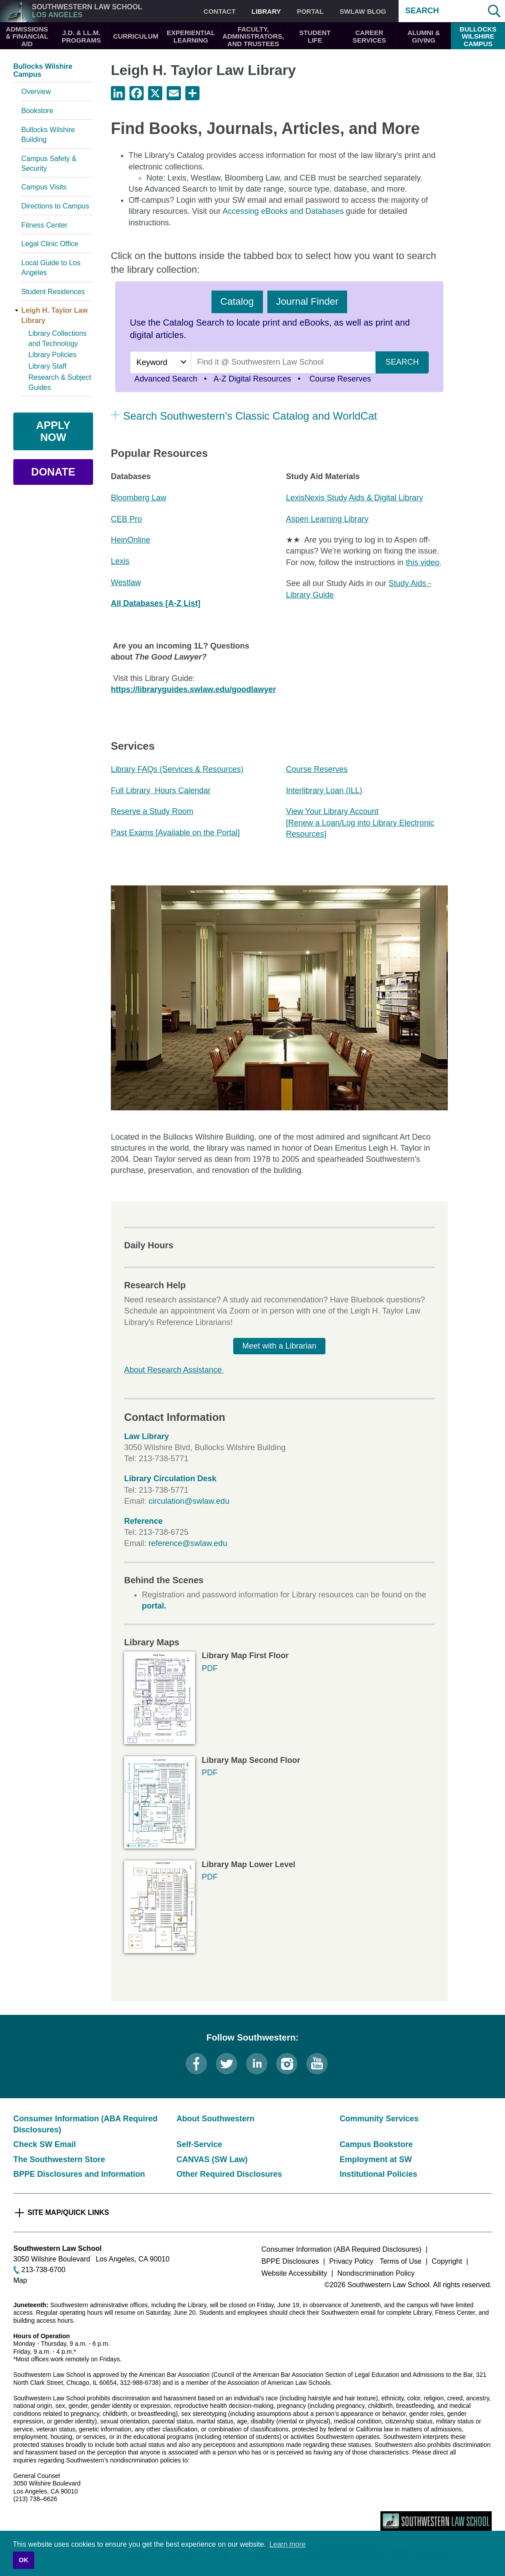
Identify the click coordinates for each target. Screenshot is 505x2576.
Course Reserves (339, 378)
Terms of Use (400, 2261)
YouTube (317, 2063)
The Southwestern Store (59, 2159)
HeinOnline (130, 539)
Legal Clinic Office (49, 244)
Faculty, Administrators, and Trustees (253, 36)
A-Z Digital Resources (252, 378)
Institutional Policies (378, 2174)
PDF (210, 1668)
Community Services (379, 2118)
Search (422, 11)
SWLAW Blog (363, 11)
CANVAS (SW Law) (212, 2159)
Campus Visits (44, 187)
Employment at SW (376, 2159)
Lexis (120, 561)
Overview (36, 91)
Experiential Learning (191, 36)
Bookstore (37, 110)
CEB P (123, 519)
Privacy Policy (351, 2261)
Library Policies (52, 354)
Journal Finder (307, 301)
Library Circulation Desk (170, 1478)
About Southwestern (215, 2118)
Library (266, 11)
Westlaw (126, 582)
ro (138, 519)
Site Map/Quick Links (68, 2212)
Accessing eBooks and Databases (283, 211)
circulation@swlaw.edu (189, 1501)
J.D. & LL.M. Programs (81, 36)
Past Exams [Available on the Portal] (175, 832)
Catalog (237, 301)
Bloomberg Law (138, 497)
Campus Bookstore (376, 2144)
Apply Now (53, 431)
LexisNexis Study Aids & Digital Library (354, 497)
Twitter (226, 2063)
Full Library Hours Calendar (161, 790)
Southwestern (87, 11)
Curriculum (135, 36)
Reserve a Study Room (152, 811)
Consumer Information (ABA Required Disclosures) (342, 2249)
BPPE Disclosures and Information (79, 2174)
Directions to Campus (55, 206)
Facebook (196, 2063)
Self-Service (199, 2144)
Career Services (369, 36)
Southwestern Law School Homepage (436, 2521)
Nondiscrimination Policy (376, 2273)
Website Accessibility (294, 2273)
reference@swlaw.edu (188, 1543)
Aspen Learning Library (327, 519)
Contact (219, 11)
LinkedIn (256, 2063)
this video (422, 562)
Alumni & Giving (423, 36)
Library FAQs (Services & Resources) (177, 769)
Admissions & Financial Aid (27, 36)
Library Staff (47, 366)
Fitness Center (44, 225)
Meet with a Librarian (279, 1345)
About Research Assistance (174, 1369)
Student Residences (53, 291)
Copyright (447, 2261)
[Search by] (160, 362)
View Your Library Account (332, 811)
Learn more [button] (287, 2544)
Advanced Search (165, 378)
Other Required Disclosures (229, 2174)
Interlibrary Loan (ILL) (324, 790)
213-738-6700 (43, 2269)
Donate (53, 472)
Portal (310, 11)
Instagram (287, 2063)
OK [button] (23, 2560)
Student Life (315, 36)
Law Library (146, 1436)
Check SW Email (44, 2144)
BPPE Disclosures (290, 2261)
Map (20, 2280)
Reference (143, 1521)
